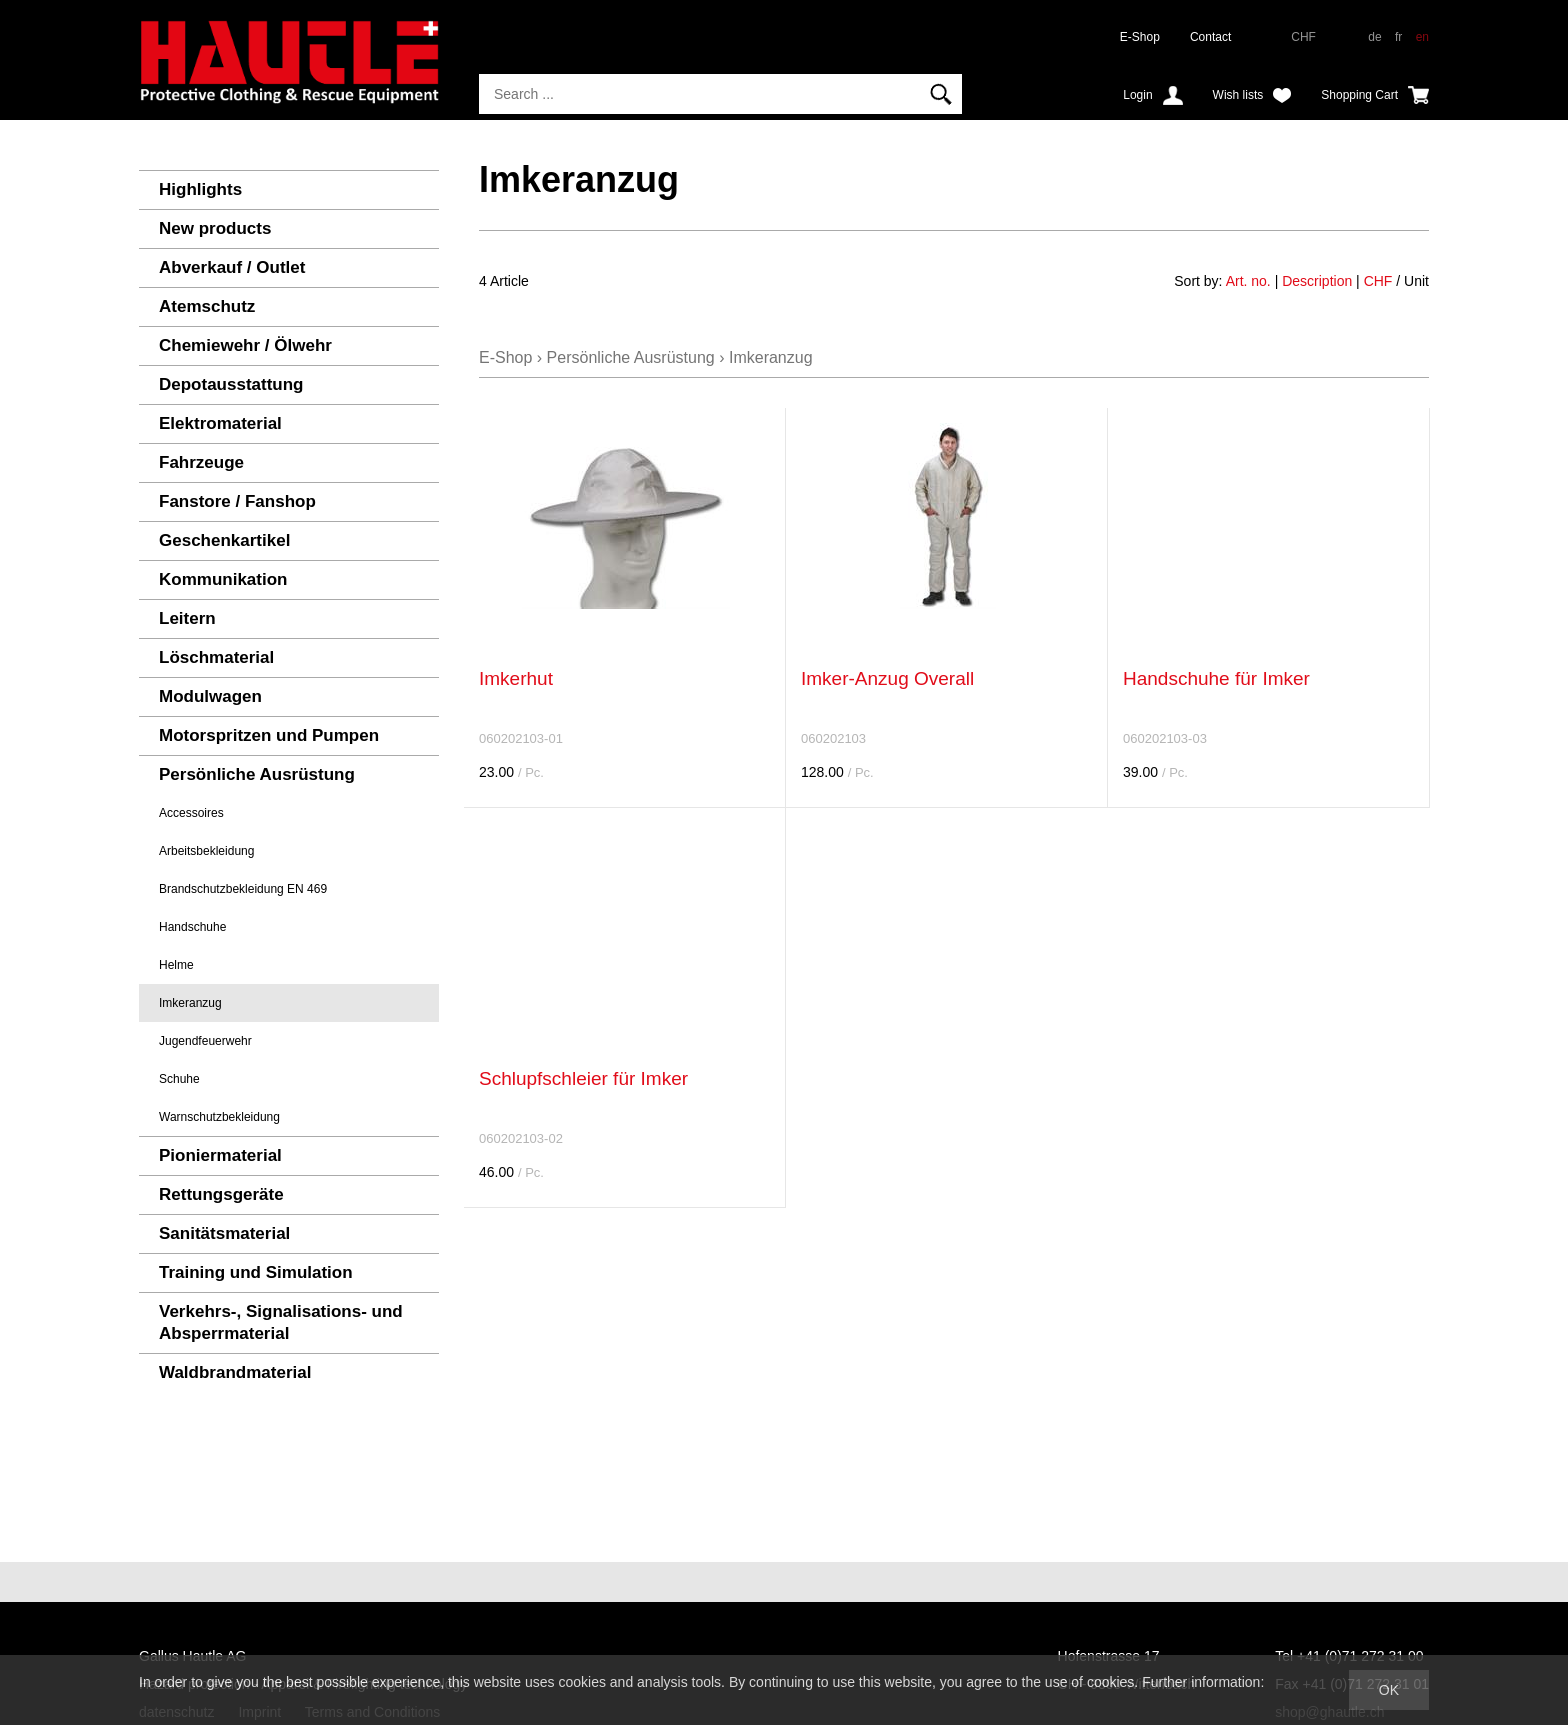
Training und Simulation (256, 1272)
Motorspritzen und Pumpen (269, 735)
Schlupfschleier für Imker (583, 1078)
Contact (1210, 37)
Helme (176, 965)
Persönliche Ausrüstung (257, 774)
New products (215, 228)
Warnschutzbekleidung (219, 1117)
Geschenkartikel (224, 540)
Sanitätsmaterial (224, 1233)
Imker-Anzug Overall (887, 678)
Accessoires (191, 813)
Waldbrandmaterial (235, 1372)
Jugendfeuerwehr (205, 1041)
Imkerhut (516, 678)
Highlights (200, 189)
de (1374, 37)
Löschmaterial (216, 657)
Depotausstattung (231, 384)
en (1422, 37)
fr (1398, 37)
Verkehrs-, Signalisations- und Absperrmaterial (281, 1322)
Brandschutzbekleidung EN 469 (243, 889)
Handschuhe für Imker (1216, 678)
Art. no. (1248, 281)
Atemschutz (207, 306)
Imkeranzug (190, 1003)
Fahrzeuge (201, 462)
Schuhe (179, 1079)
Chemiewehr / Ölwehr (245, 345)
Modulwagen (210, 696)
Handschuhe (192, 927)
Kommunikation (223, 579)
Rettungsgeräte (221, 1194)
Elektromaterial (220, 423)
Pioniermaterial (220, 1155)
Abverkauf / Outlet (232, 267)
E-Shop (1140, 37)
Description (1317, 281)
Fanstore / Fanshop (237, 501)
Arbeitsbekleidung (206, 851)
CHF (1378, 281)
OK (1389, 1690)
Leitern (187, 618)
